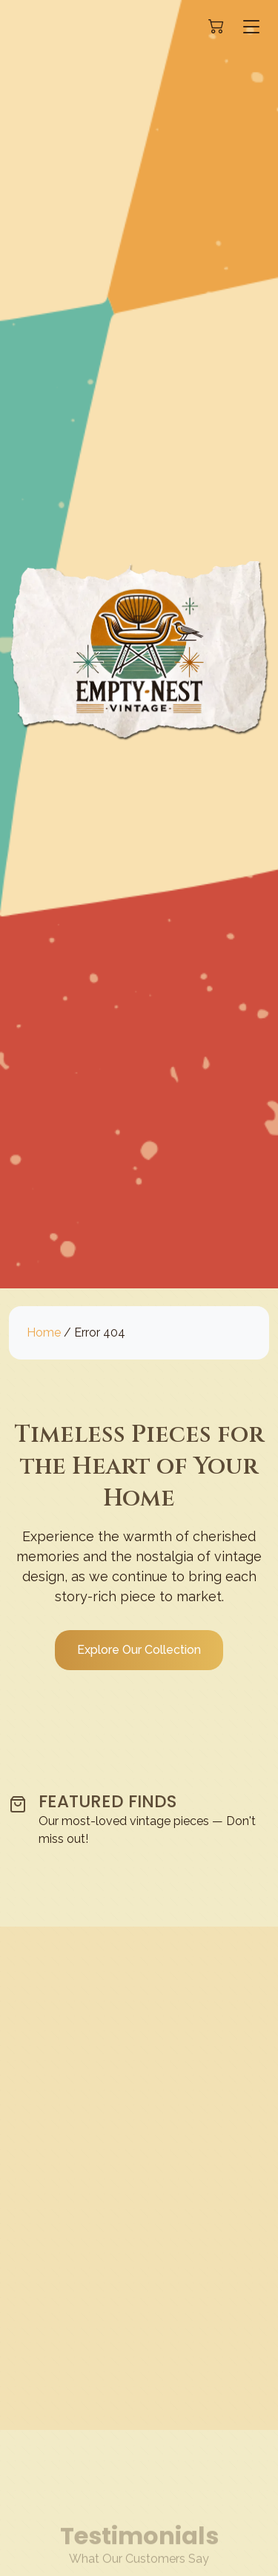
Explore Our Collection (139, 1650)
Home (44, 1332)
